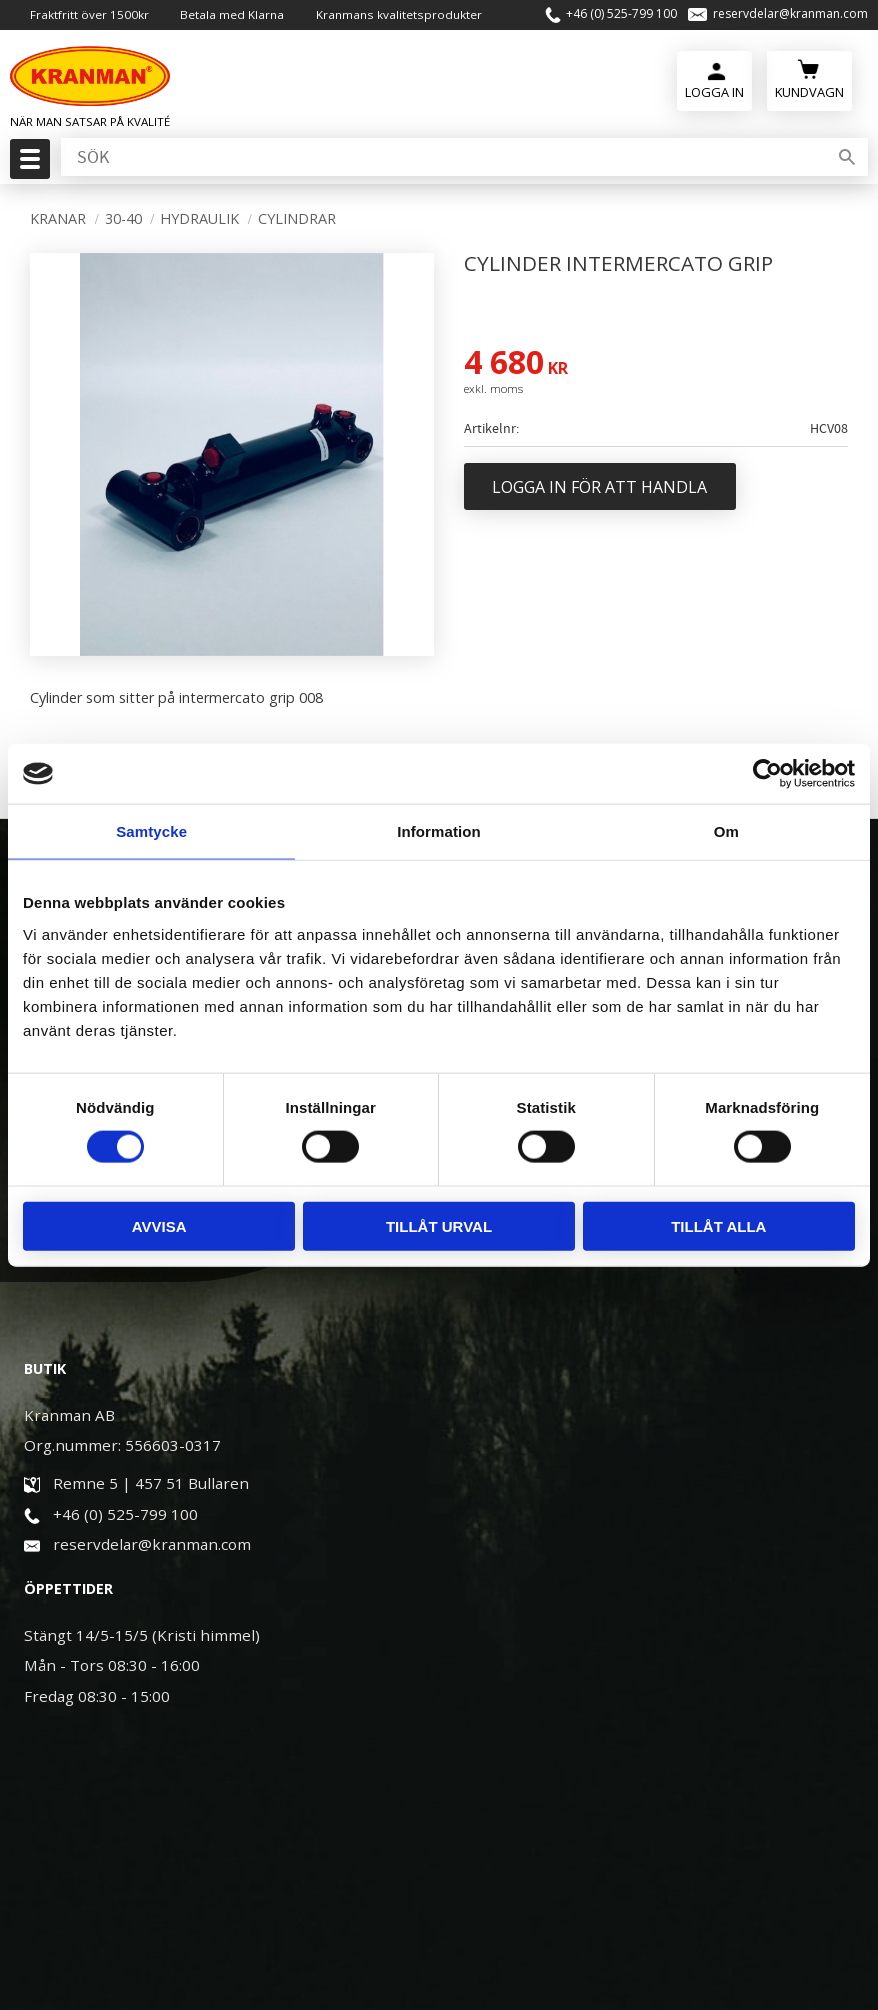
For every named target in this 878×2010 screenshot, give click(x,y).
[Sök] (847, 159)
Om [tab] (726, 831)
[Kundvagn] (809, 80)
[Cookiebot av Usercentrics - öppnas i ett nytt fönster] (767, 774)
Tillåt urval (439, 1225)
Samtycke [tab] (151, 831)
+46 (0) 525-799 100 (621, 15)
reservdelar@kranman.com (790, 15)
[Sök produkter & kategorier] (442, 159)
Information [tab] (439, 831)
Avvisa (159, 1225)
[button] (27, 165)
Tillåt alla (718, 1225)
